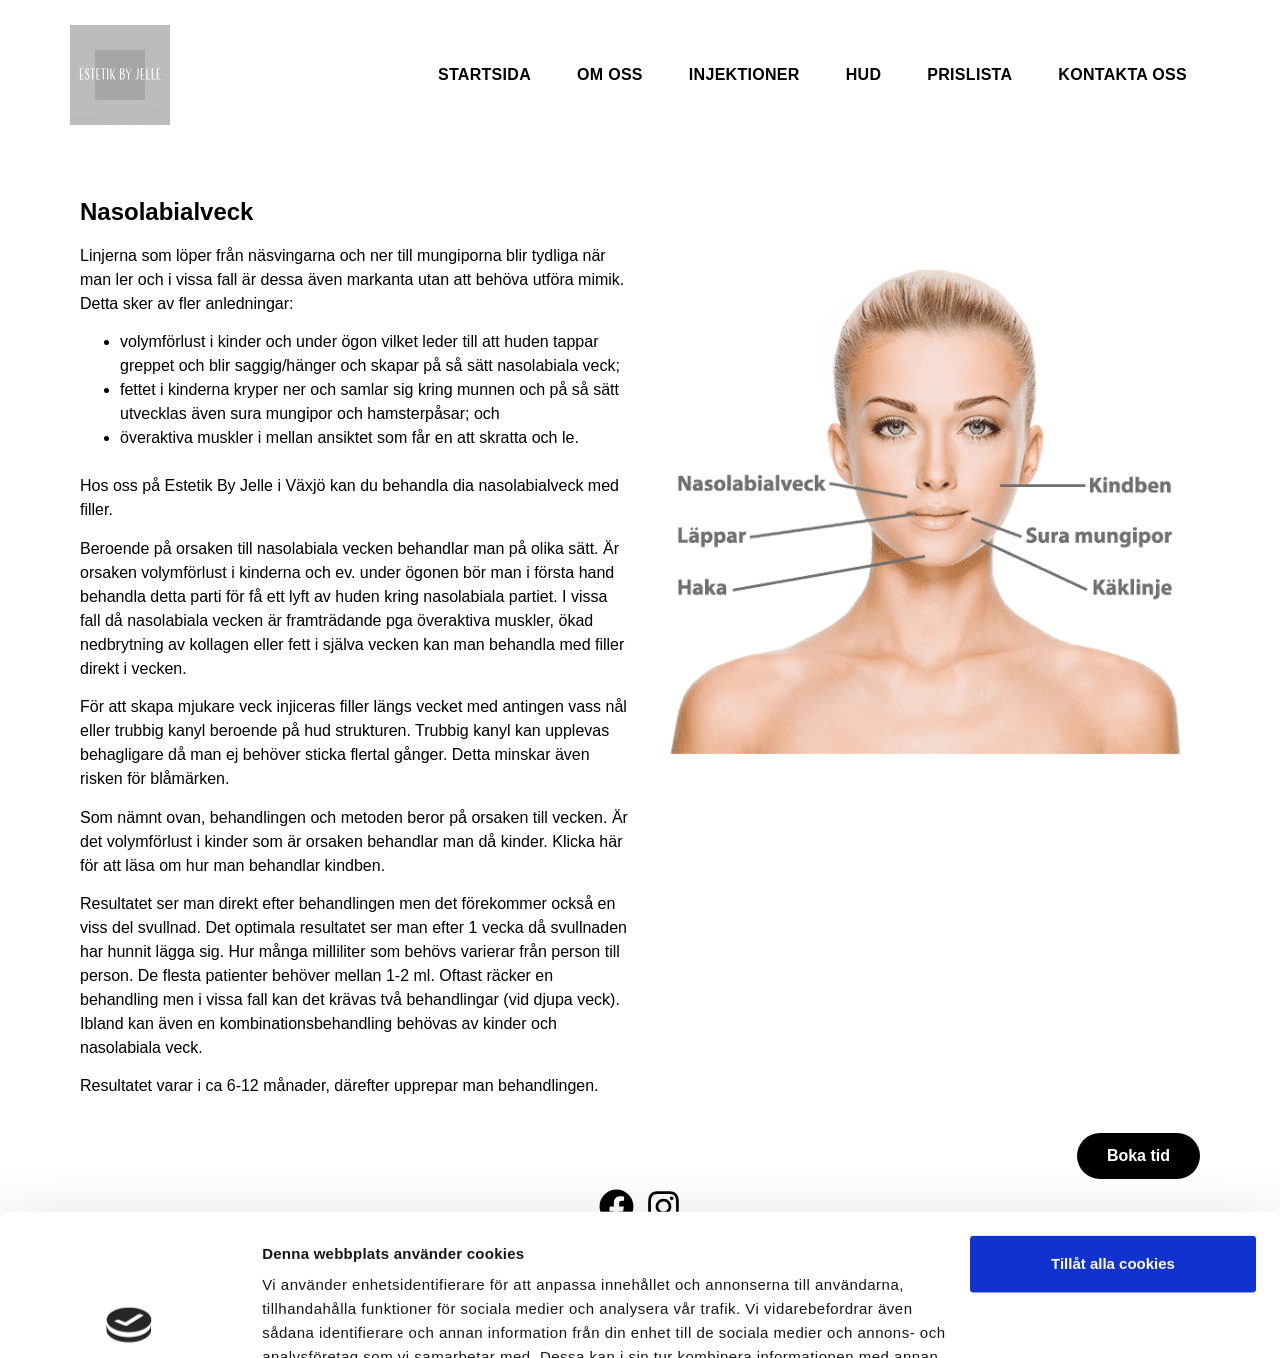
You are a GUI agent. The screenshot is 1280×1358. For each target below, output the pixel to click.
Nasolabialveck (166, 211)
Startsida (484, 74)
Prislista (969, 74)
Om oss (610, 74)
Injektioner (744, 74)
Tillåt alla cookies (1113, 1122)
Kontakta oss (1122, 74)
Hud (864, 74)
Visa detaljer (306, 1318)
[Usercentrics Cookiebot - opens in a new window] (129, 1319)
